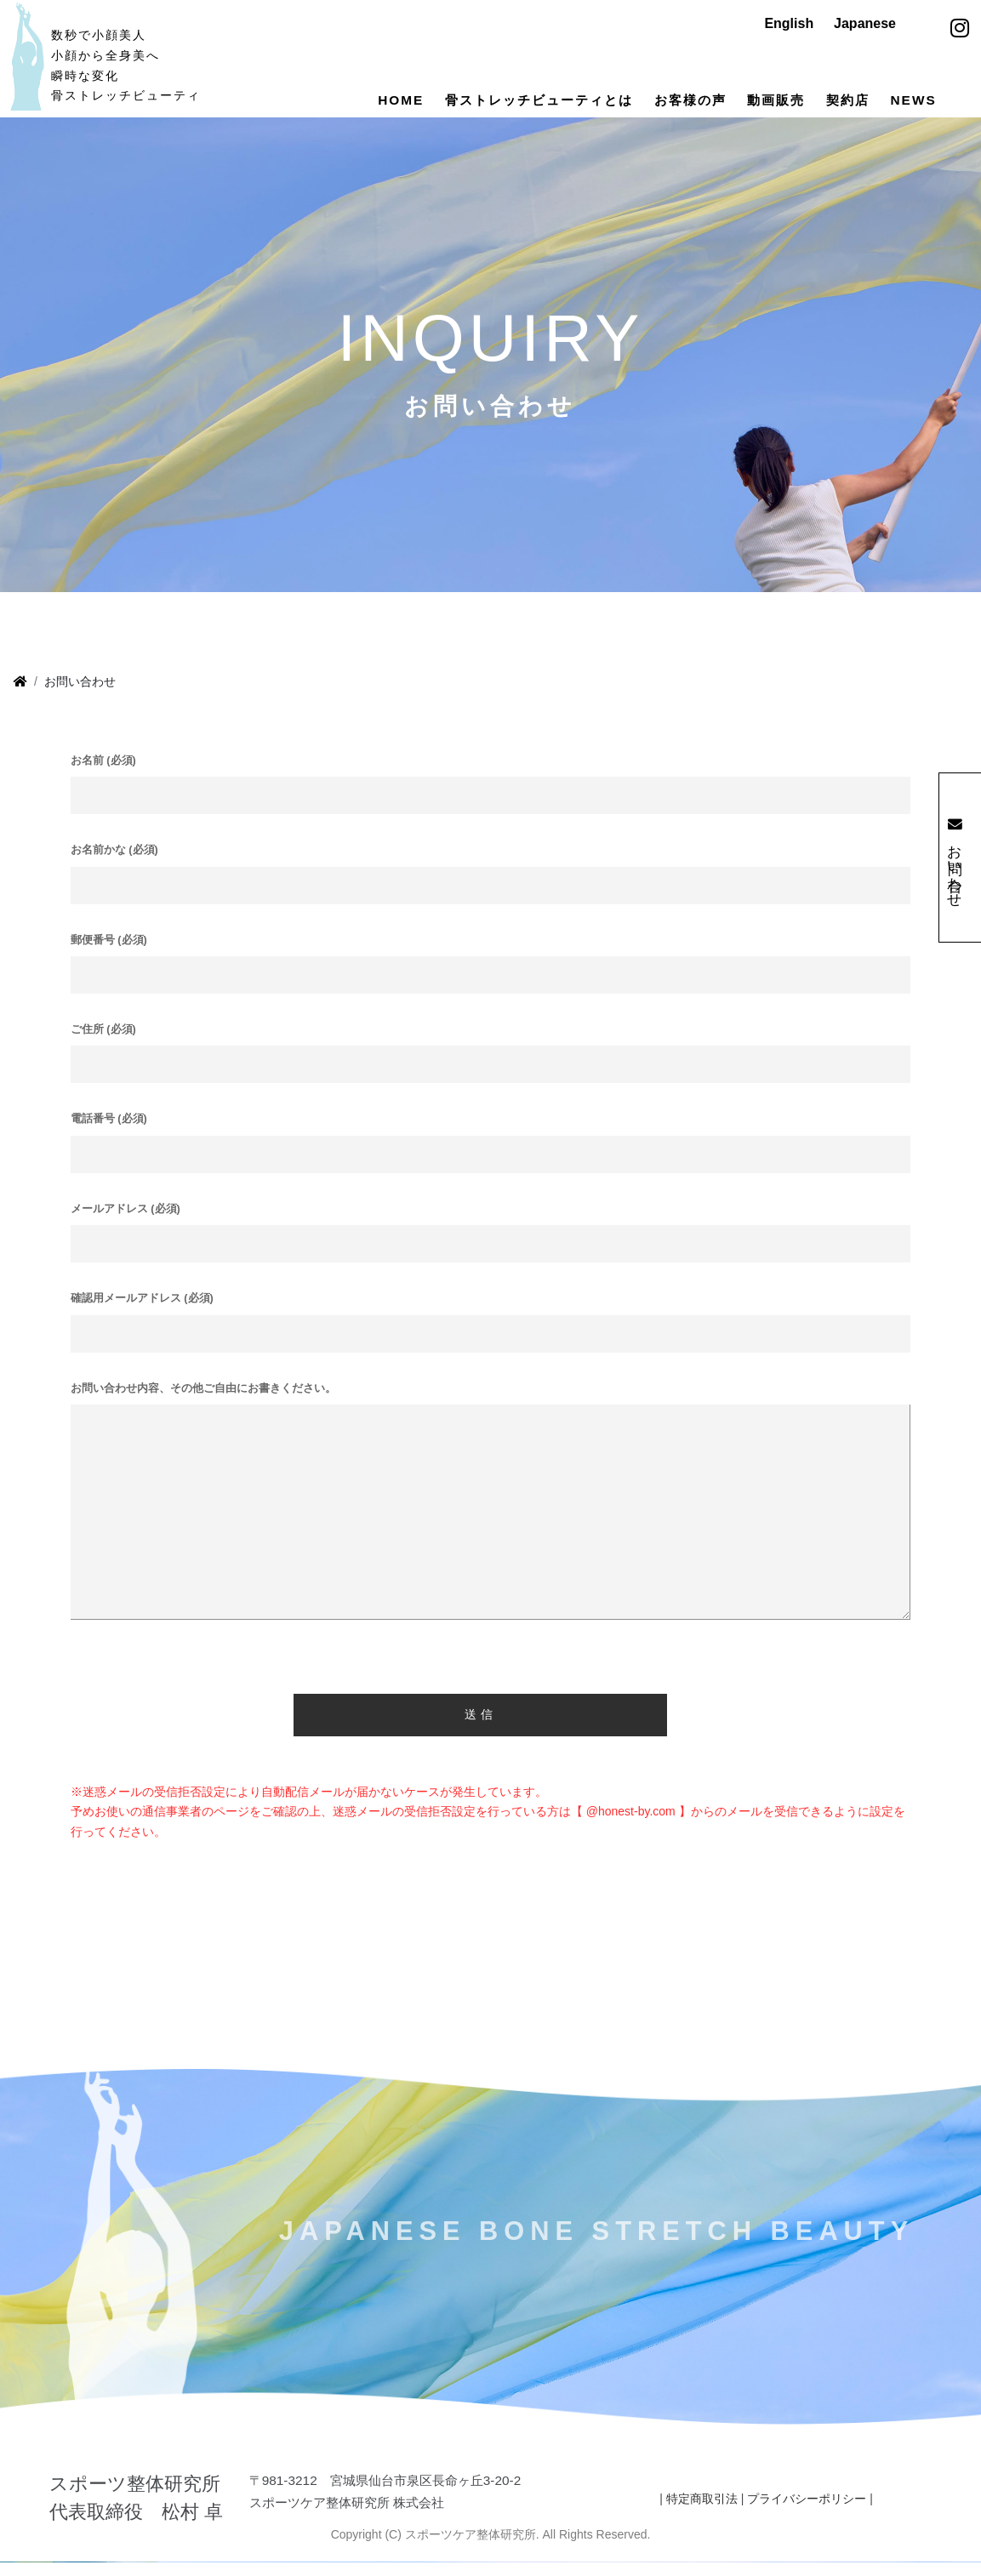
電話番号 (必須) (109, 1142)
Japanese (865, 23)
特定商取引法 (702, 2522)
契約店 (848, 100)
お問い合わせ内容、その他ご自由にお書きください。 (203, 1411)
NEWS (914, 100)
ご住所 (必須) (103, 1053)
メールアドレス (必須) (125, 1233)
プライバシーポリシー (806, 2522)
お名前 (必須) (103, 784)
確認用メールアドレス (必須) (142, 1322)
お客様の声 (690, 100)
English (788, 23)
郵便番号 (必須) (109, 963)
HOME (401, 100)
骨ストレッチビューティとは (539, 100)
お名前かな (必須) (114, 874)
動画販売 (776, 100)
